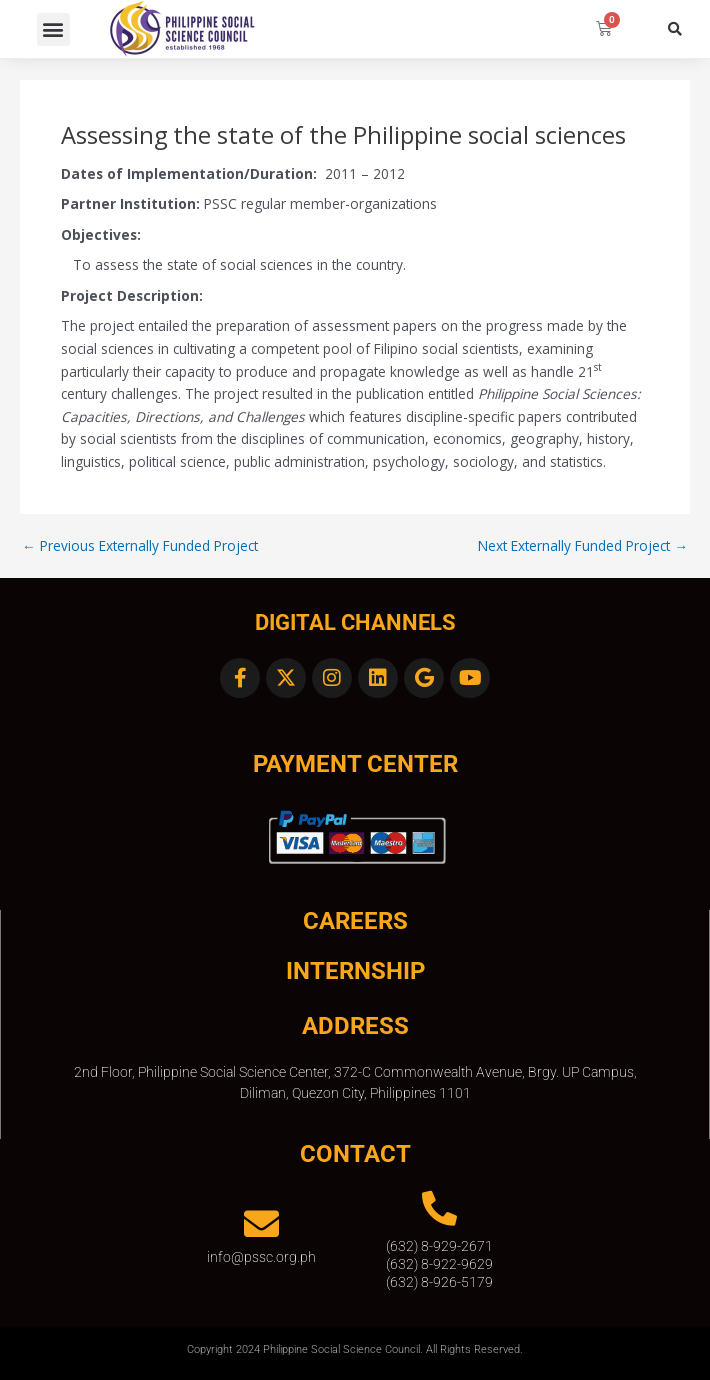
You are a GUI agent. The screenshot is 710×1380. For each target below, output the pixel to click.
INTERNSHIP (355, 971)
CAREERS (355, 921)
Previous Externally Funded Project (140, 546)
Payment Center (355, 764)
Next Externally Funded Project (583, 546)
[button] (53, 29)
